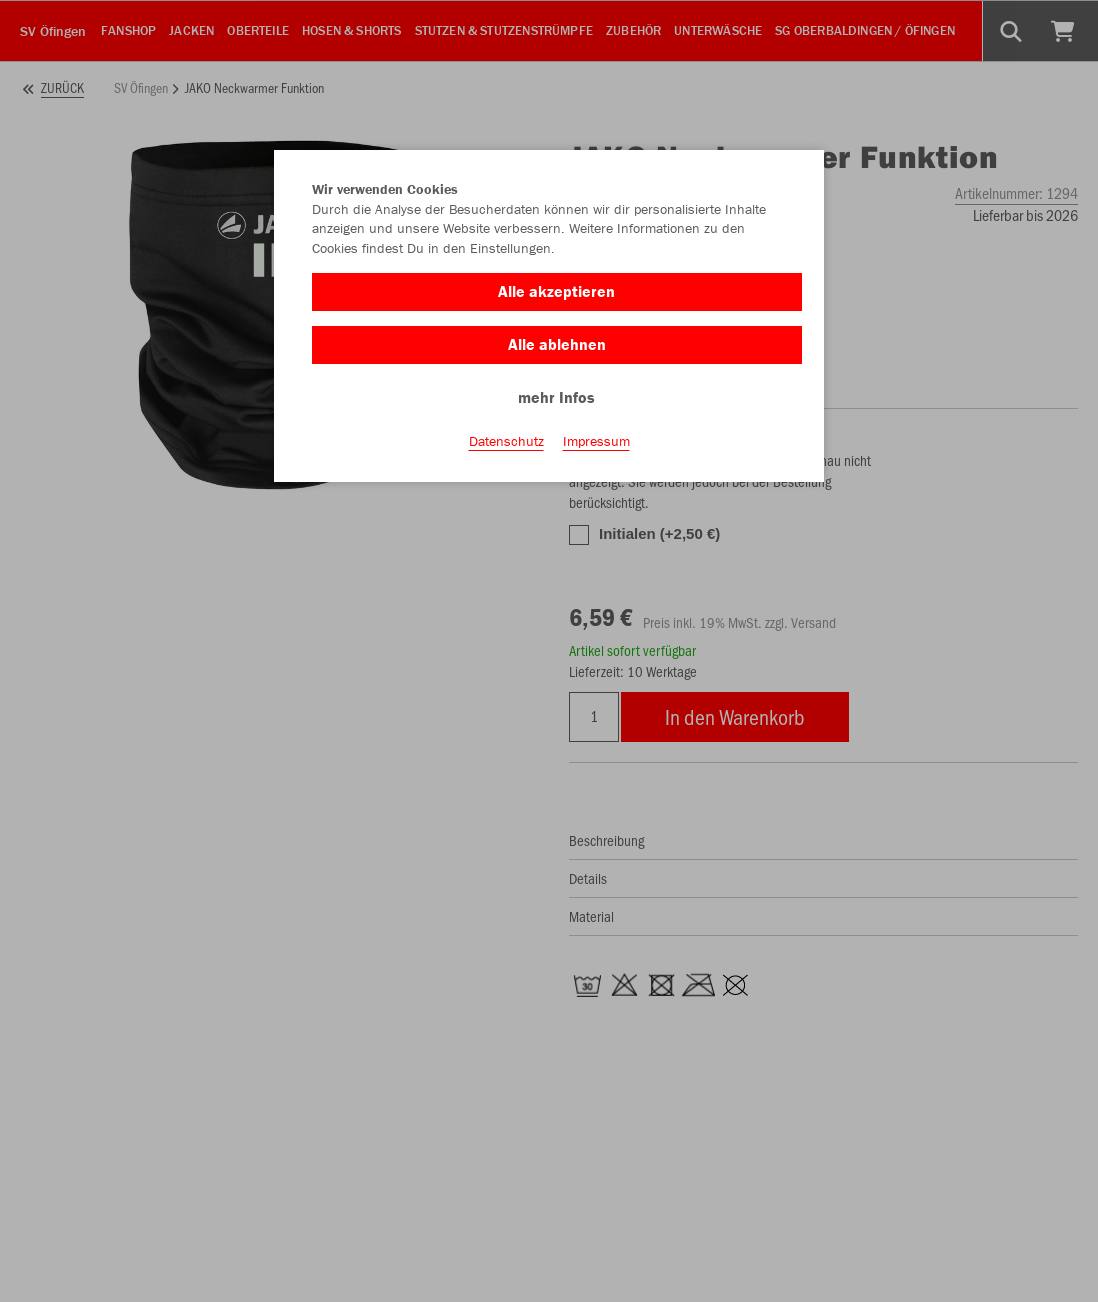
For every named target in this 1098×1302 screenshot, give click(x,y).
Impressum (596, 441)
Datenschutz (506, 441)
